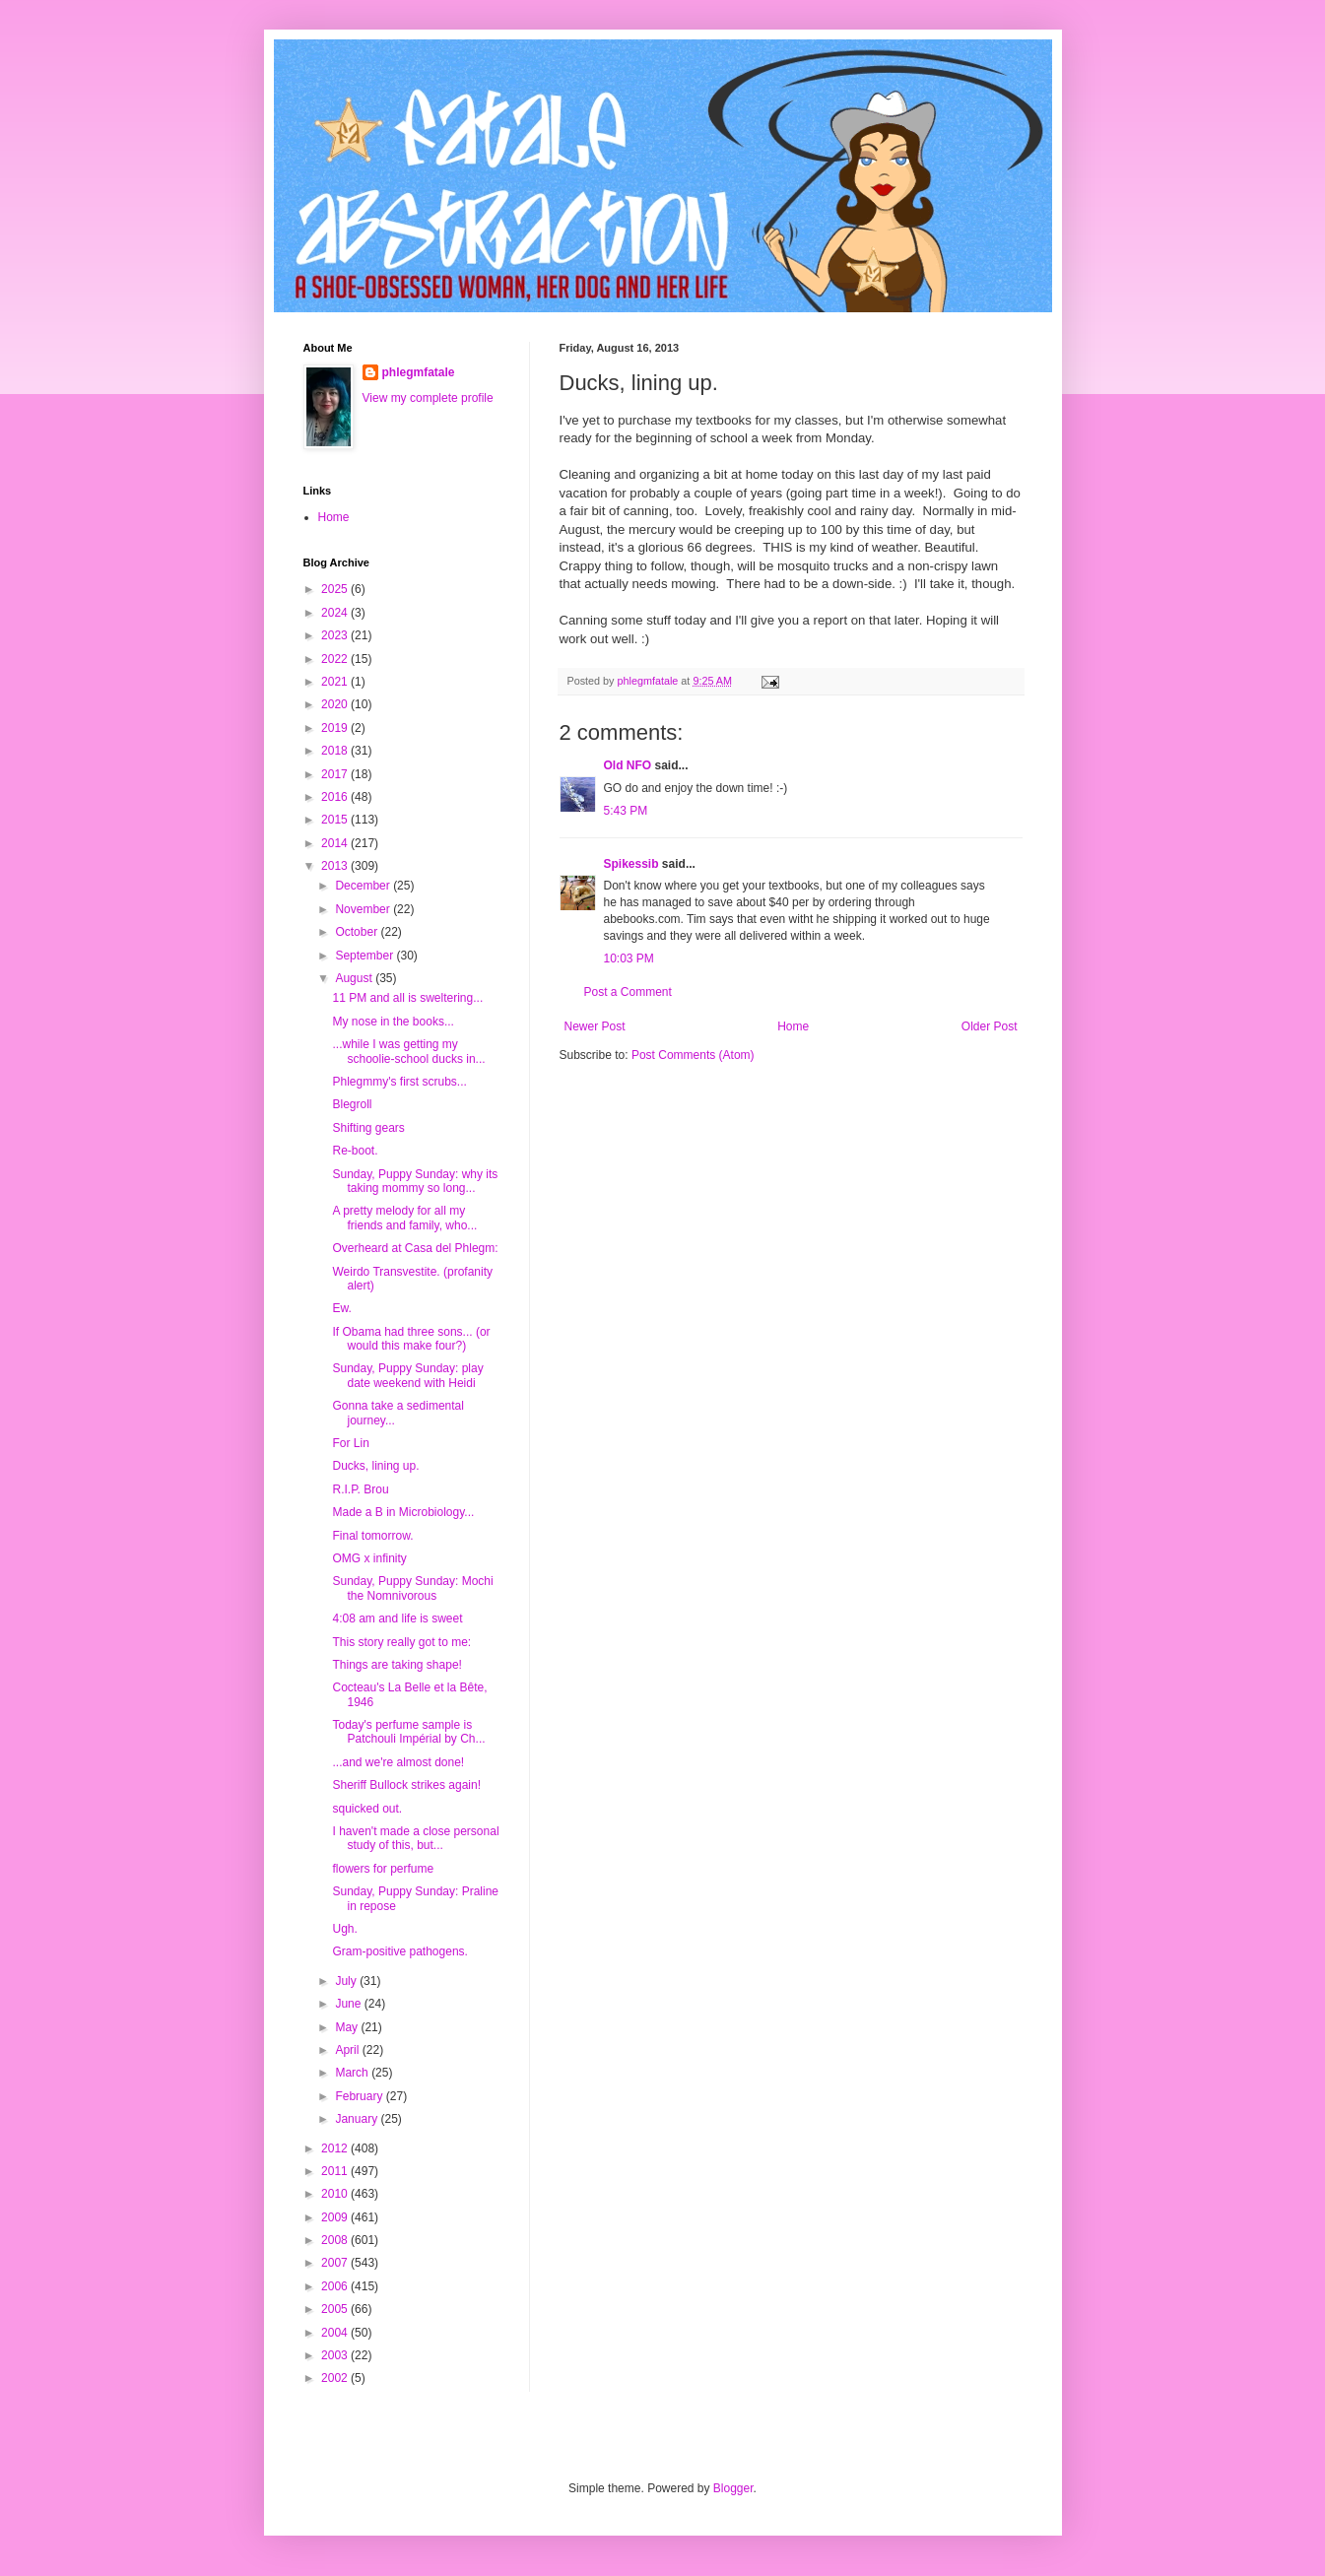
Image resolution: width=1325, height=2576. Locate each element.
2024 (336, 613)
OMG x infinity (369, 1558)
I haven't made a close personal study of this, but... (415, 1838)
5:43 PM (626, 811)
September (365, 955)
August (355, 978)
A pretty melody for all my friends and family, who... (404, 1217)
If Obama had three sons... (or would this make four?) (411, 1339)
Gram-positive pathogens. (399, 1951)
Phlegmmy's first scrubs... (399, 1082)
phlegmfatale (418, 372)
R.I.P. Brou (360, 1489)
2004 (336, 2333)
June (349, 2004)
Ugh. (344, 1929)
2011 (336, 2171)
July (347, 1981)
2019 (336, 728)
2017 (336, 774)
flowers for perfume (382, 1869)
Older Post (989, 1026)
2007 (336, 2263)
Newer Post (595, 1026)
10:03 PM (629, 958)
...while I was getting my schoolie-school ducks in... (408, 1051)
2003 (336, 2355)
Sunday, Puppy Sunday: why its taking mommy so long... (414, 1181)
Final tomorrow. (372, 1536)
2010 (336, 2194)
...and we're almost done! (398, 1762)
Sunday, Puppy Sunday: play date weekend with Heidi (407, 1375)
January (357, 2119)
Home (793, 1026)
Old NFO (628, 765)
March (353, 2073)
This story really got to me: (401, 1642)
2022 (336, 659)
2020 (336, 704)
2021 (336, 682)
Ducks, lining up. (375, 1466)
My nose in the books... (392, 1021)
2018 (336, 751)
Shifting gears (368, 1128)
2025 (336, 589)
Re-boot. (354, 1150)
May (348, 2027)
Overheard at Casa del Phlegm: (414, 1248)
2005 (336, 2309)
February (360, 2096)
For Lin (350, 1443)
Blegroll (351, 1104)
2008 (336, 2240)
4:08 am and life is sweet (397, 1618)
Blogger (733, 2488)
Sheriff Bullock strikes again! (406, 1785)
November (364, 909)
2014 (336, 843)
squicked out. (367, 1809)
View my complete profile (428, 398)
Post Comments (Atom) (693, 1055)
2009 (336, 2217)
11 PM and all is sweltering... (407, 998)
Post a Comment (628, 992)
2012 (336, 2148)
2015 (336, 819)
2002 (336, 2378)
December (364, 885)
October (357, 932)
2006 (336, 2286)
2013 (336, 866)
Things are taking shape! (396, 1665)
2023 (336, 635)
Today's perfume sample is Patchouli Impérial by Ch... (408, 1732)
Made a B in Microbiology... (403, 1512)
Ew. (341, 1308)
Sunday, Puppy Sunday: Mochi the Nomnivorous (412, 1588)
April (348, 2050)
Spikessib (631, 864)
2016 (336, 797)
